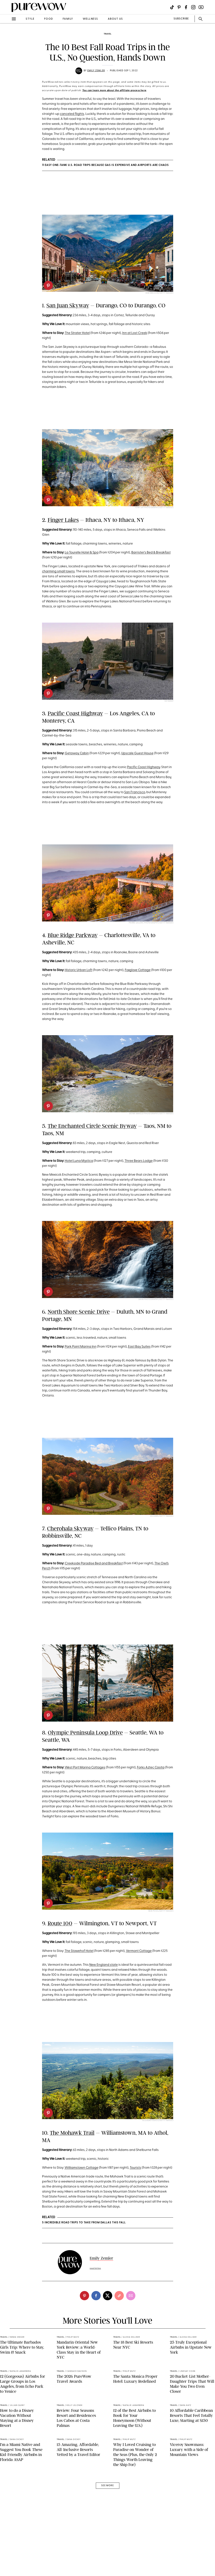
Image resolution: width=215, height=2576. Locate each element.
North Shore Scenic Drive (79, 1311)
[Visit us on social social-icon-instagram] (193, 7)
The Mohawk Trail (72, 2132)
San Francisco (134, 792)
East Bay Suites (139, 1346)
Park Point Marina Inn (80, 1346)
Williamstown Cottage (81, 2167)
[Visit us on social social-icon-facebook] (186, 7)
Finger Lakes (63, 519)
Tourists (135, 2167)
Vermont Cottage (139, 1951)
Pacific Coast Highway (75, 713)
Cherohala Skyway (70, 1528)
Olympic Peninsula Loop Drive (85, 1732)
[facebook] (96, 2295)
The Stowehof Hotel (79, 1951)
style (30, 19)
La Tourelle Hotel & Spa (82, 552)
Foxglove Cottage (138, 970)
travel (107, 34)
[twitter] (107, 2295)
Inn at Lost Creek (134, 333)
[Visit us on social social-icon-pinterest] (179, 7)
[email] (130, 2295)
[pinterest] (48, 285)
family (68, 19)
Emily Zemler (96, 71)
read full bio (95, 2268)
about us (115, 19)
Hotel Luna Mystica (79, 1161)
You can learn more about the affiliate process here (114, 90)
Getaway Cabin (77, 753)
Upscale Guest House (137, 753)
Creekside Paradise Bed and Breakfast (94, 1563)
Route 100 (60, 1923)
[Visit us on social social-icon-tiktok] (172, 7)
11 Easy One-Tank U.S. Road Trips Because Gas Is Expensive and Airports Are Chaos (105, 165)
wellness (90, 19)
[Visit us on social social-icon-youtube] (201, 7)
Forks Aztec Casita (150, 1767)
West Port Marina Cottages (85, 1767)
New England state (103, 1964)
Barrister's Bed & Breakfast (151, 552)
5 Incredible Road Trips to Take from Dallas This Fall (84, 2222)
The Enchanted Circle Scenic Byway (92, 1125)
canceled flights (72, 114)
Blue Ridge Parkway (73, 935)
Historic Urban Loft (78, 970)
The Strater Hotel (77, 333)
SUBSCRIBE (181, 18)
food (48, 19)
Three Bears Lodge (139, 1161)
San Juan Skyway (67, 305)
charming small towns (58, 571)
